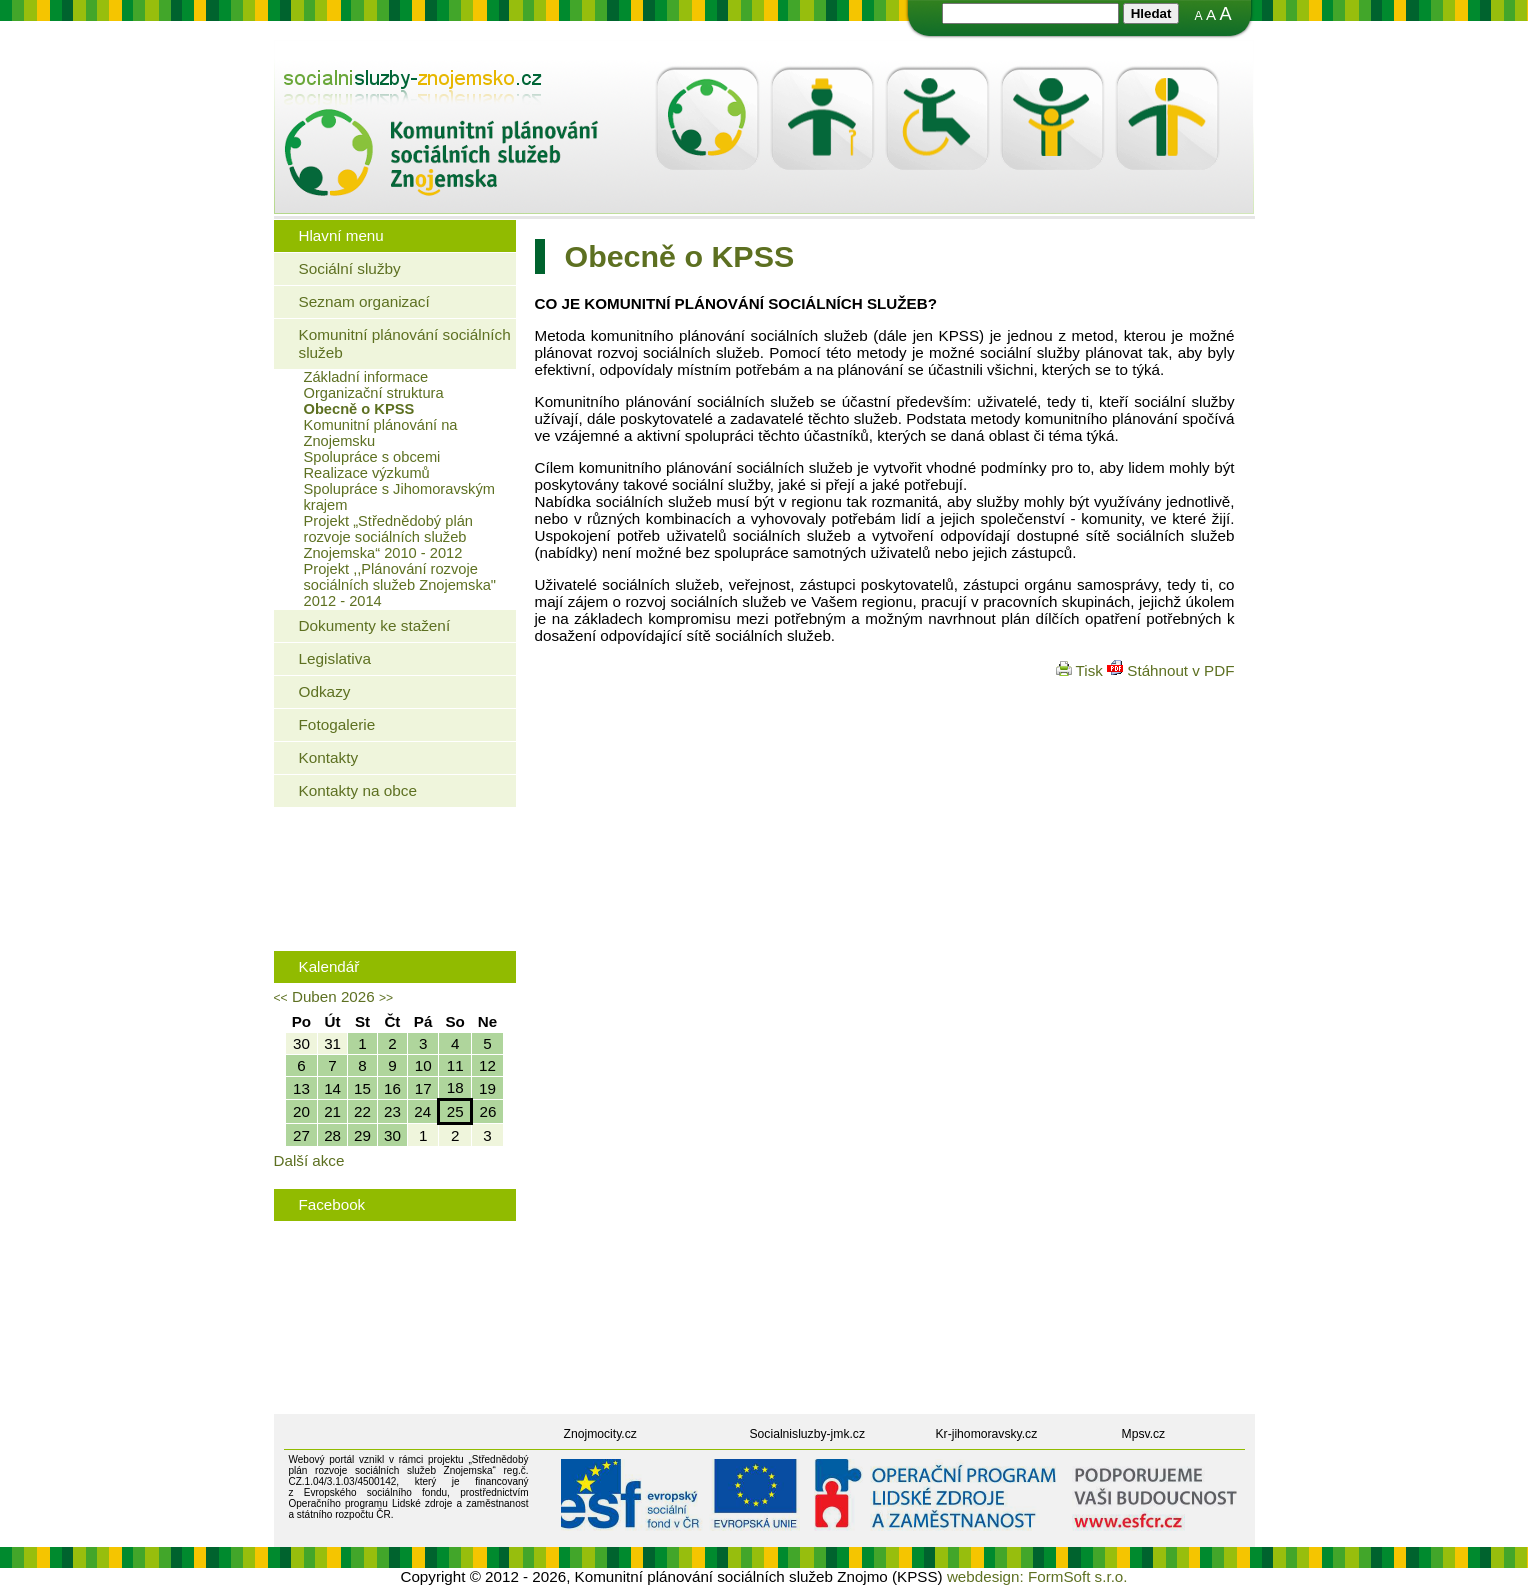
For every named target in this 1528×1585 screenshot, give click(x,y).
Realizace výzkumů (367, 473)
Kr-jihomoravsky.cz (987, 1434)
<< (281, 998)
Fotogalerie (337, 724)
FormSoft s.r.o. (1078, 1576)
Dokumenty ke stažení (375, 625)
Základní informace (366, 377)
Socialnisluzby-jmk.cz (808, 1434)
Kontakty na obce (358, 790)
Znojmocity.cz (600, 1434)
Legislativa (335, 658)
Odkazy (325, 691)
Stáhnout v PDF (1170, 670)
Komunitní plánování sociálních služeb (405, 343)
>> (386, 998)
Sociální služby (350, 268)
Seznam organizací (364, 301)
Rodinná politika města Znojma (390, 913)
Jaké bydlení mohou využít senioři (399, 851)
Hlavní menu (341, 235)
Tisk (1081, 670)
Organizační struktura (374, 393)
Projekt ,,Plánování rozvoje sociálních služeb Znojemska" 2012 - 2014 (400, 585)
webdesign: (985, 1576)
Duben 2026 (333, 996)
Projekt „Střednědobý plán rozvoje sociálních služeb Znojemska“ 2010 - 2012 (388, 537)
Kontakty (329, 757)
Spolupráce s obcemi (372, 457)
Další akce (309, 1160)
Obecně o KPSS (359, 409)
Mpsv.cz (1144, 1434)
